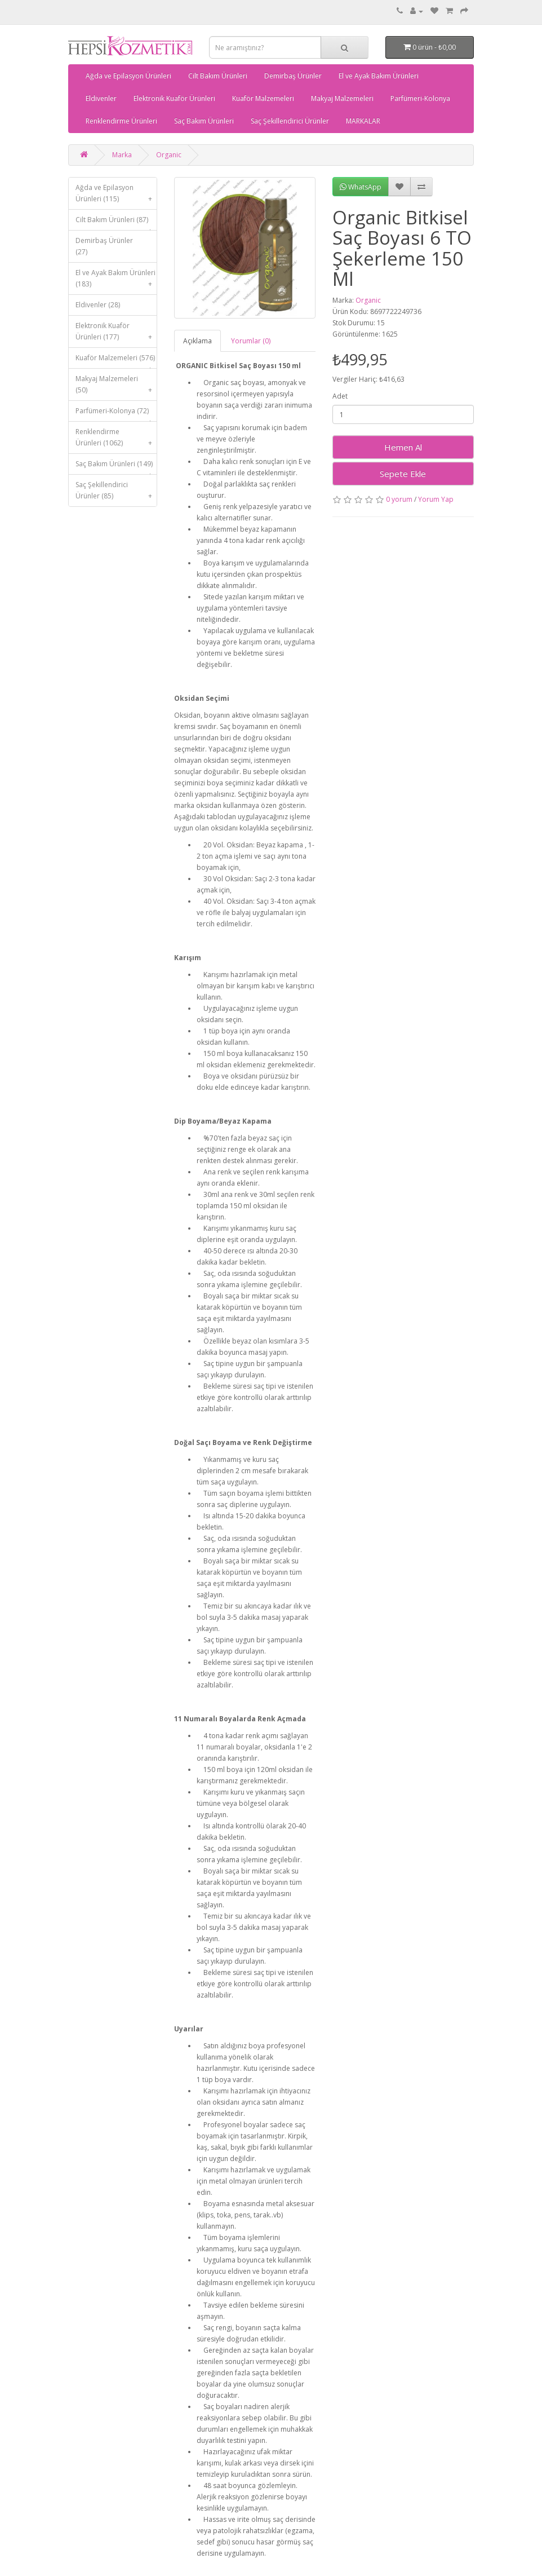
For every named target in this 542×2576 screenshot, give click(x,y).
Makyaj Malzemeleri (342, 98)
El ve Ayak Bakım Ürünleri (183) (116, 281)
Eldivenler (101, 98)
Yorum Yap (436, 499)
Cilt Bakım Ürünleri (217, 76)
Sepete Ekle (403, 473)
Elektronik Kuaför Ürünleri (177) (116, 334)
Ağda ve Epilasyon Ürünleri (128, 76)
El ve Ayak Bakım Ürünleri (379, 76)
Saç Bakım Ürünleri (204, 121)
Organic (168, 155)
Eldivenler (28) (97, 305)
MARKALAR (363, 121)
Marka (122, 155)
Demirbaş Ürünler (293, 76)
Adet (340, 396)
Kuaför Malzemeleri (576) (116, 360)
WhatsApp (360, 187)
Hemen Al (403, 447)
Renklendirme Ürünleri (121, 121)
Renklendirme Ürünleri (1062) (116, 440)
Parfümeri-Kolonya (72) (116, 413)
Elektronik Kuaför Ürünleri (174, 98)
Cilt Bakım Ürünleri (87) (116, 222)
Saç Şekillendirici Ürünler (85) (116, 493)
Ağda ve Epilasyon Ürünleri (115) (116, 196)
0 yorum (399, 499)
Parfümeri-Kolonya (420, 98)
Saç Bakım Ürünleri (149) (116, 466)
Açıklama (197, 341)
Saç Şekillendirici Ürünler (290, 121)
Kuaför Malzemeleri (263, 98)
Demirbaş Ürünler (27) (104, 246)
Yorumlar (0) (250, 341)
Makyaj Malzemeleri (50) (116, 387)
